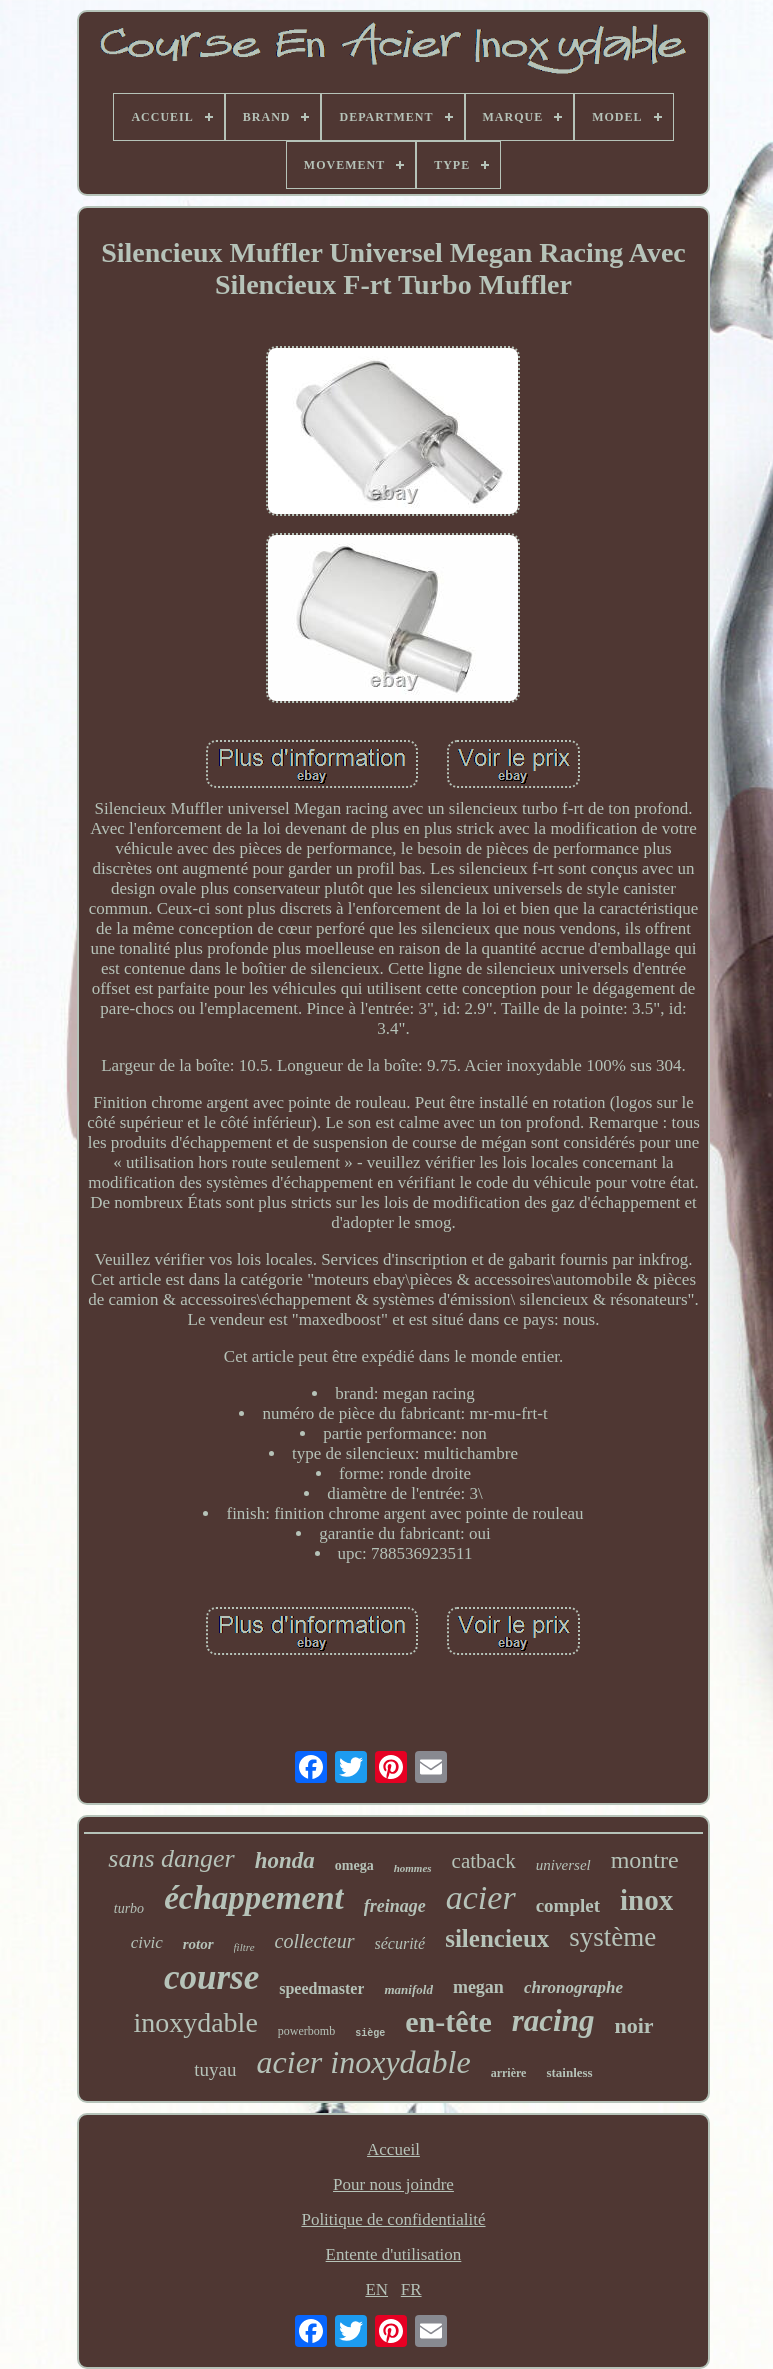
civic (147, 1942)
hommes (413, 1868)
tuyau (215, 2069)
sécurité (400, 1943)
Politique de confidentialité (393, 2219)
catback (484, 1861)
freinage (395, 1906)
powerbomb (306, 2031)
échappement (254, 1898)
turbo (129, 1908)
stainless (569, 2072)
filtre (244, 1947)
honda (285, 1860)
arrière (509, 2073)
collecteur (315, 1941)
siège (370, 2033)
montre (645, 1860)
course (211, 1977)
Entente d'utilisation (394, 2254)
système (612, 1937)
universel (563, 1865)
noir (633, 2025)
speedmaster (321, 1988)
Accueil (393, 2149)
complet (568, 1905)
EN (376, 2289)
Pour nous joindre (393, 2184)
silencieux (497, 1938)
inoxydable (195, 2022)
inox (646, 1900)
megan (478, 1987)
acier (481, 1897)
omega (354, 1865)
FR (411, 2289)
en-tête (448, 2021)
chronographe (573, 1987)
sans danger (171, 1858)
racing (553, 2020)
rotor (198, 1944)
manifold (408, 1989)
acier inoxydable (364, 2062)
